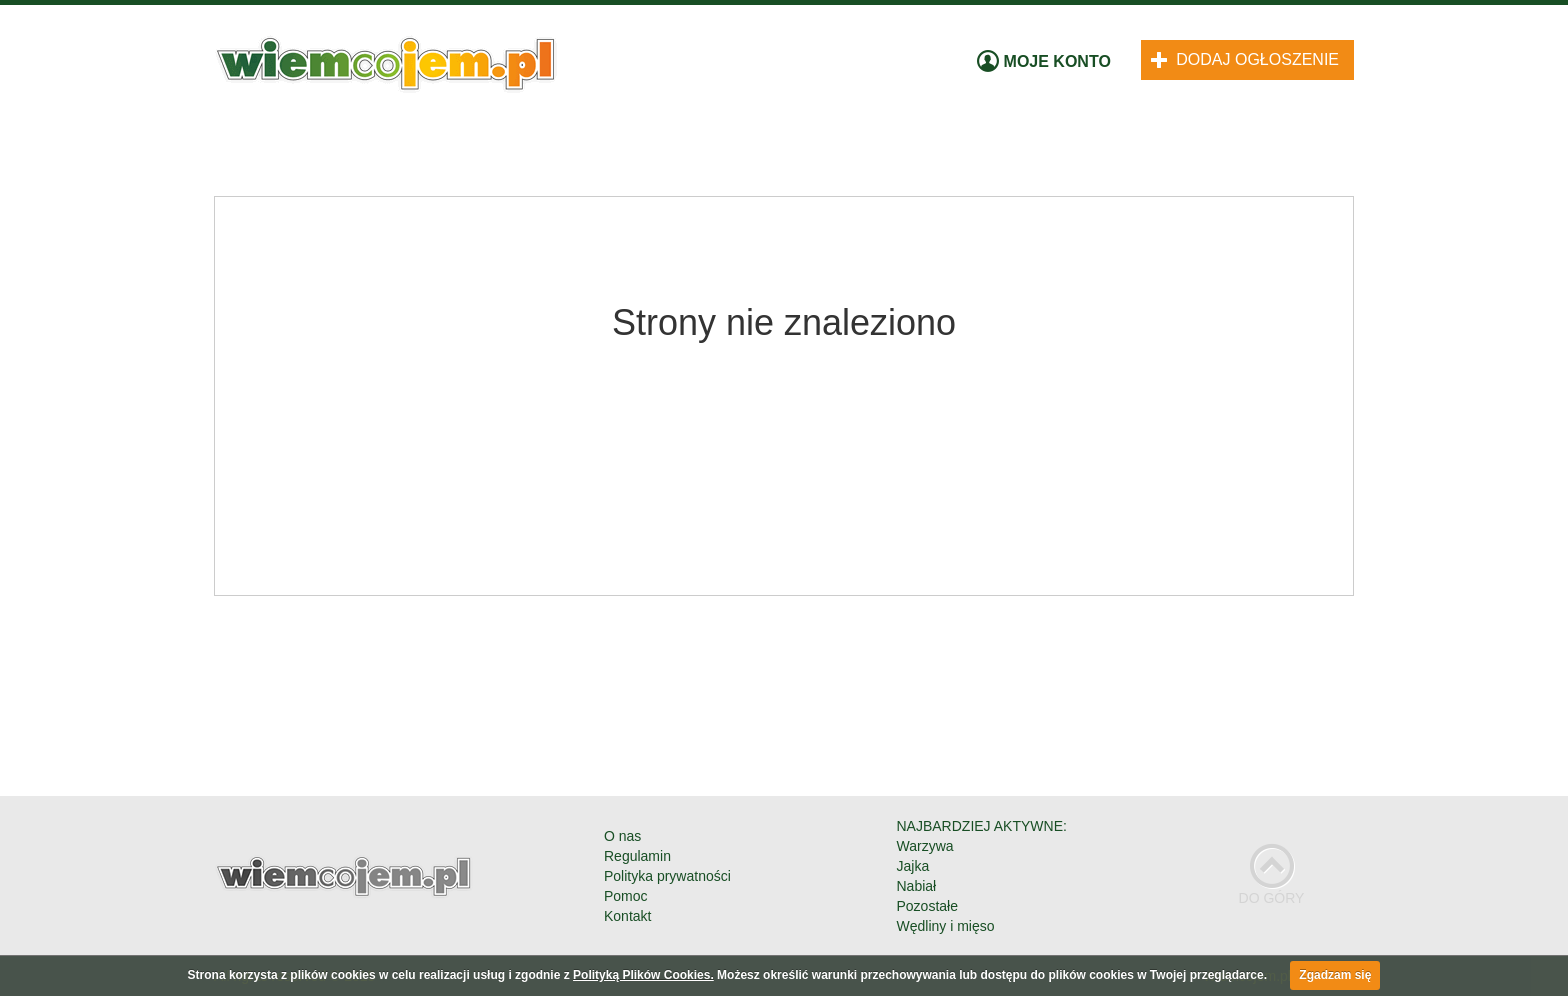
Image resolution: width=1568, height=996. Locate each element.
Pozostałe (927, 906)
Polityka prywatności (667, 876)
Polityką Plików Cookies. (643, 975)
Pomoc (626, 896)
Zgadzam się (1335, 975)
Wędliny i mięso (946, 926)
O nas (622, 836)
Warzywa (925, 846)
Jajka (913, 866)
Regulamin (637, 856)
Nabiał (917, 886)
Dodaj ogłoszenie (1245, 59)
